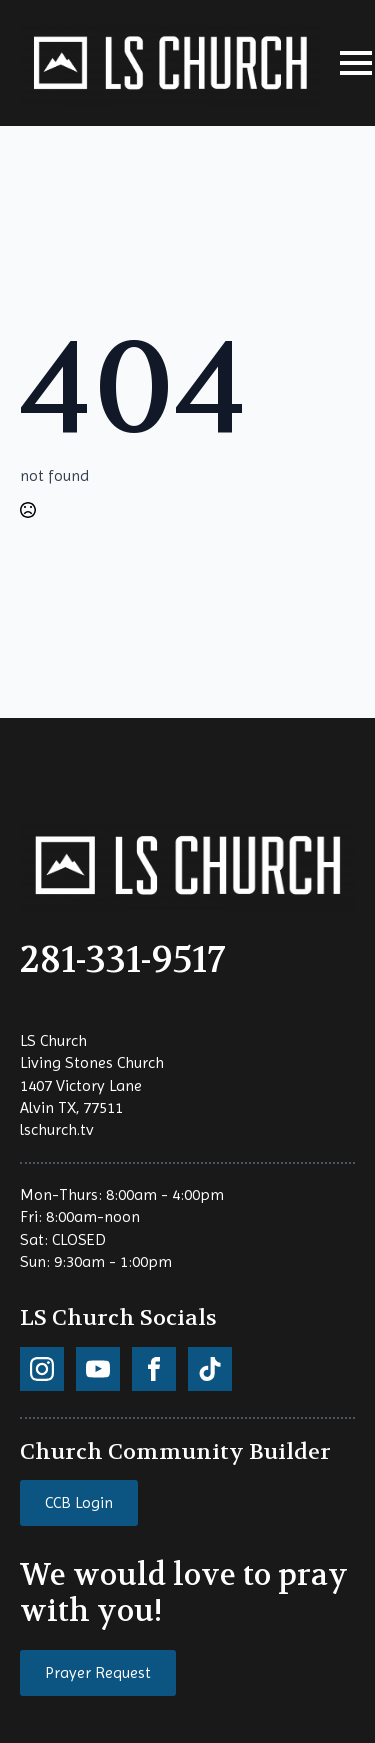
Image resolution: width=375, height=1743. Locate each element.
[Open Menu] (356, 63)
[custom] (42, 1369)
